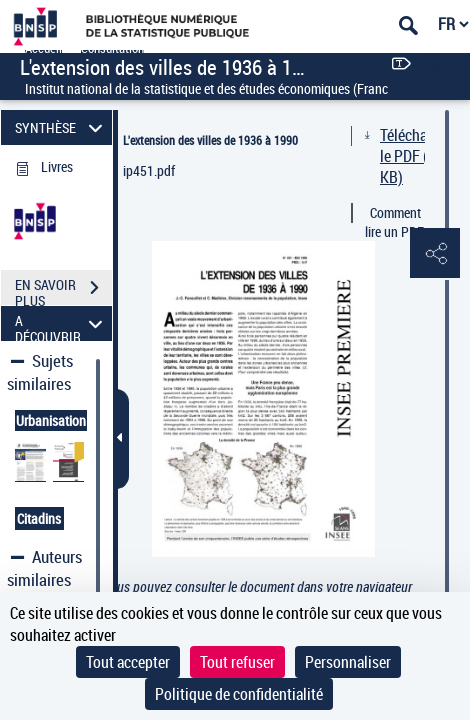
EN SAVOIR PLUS (63, 290)
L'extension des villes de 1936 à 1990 (210, 140)
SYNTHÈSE (61, 127)
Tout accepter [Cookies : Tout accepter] (128, 662)
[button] (435, 254)
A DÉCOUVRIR (61, 323)
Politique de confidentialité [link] (239, 694)
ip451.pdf (149, 170)
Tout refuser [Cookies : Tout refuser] (237, 662)
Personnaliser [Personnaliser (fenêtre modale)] (348, 662)
